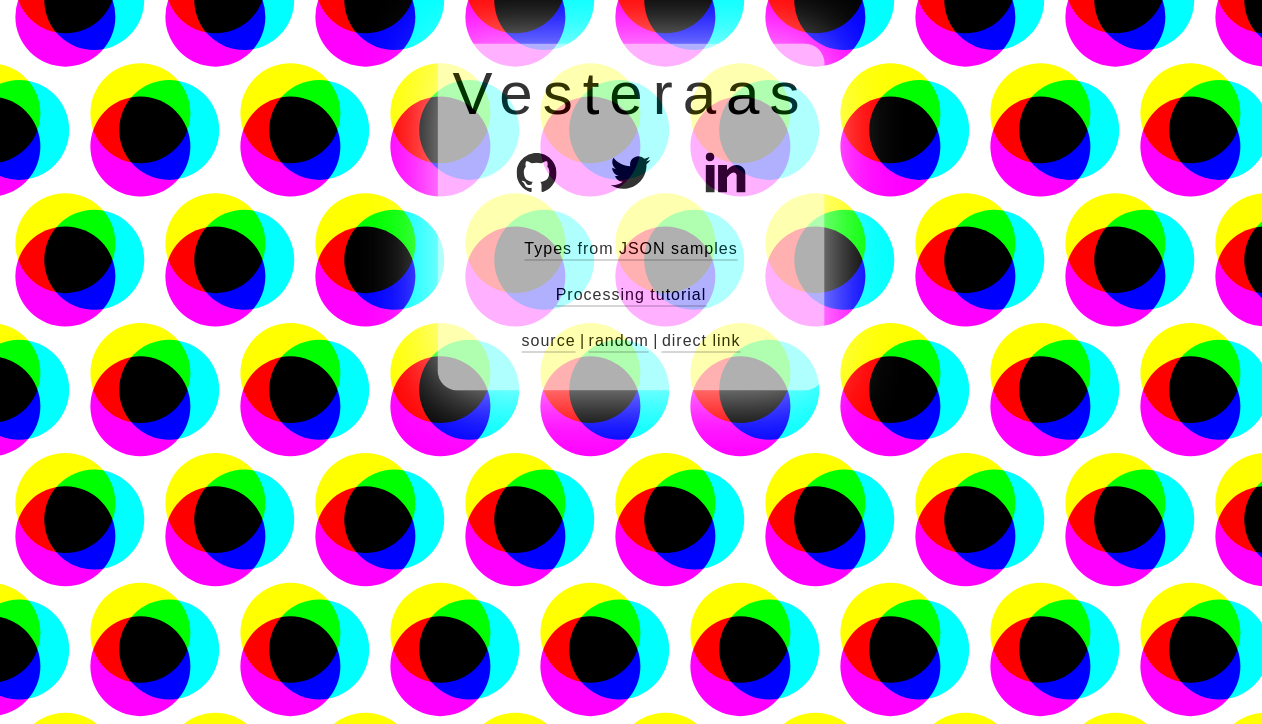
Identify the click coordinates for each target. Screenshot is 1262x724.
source (549, 340)
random (619, 340)
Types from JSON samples (630, 248)
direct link (701, 340)
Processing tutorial (631, 294)
